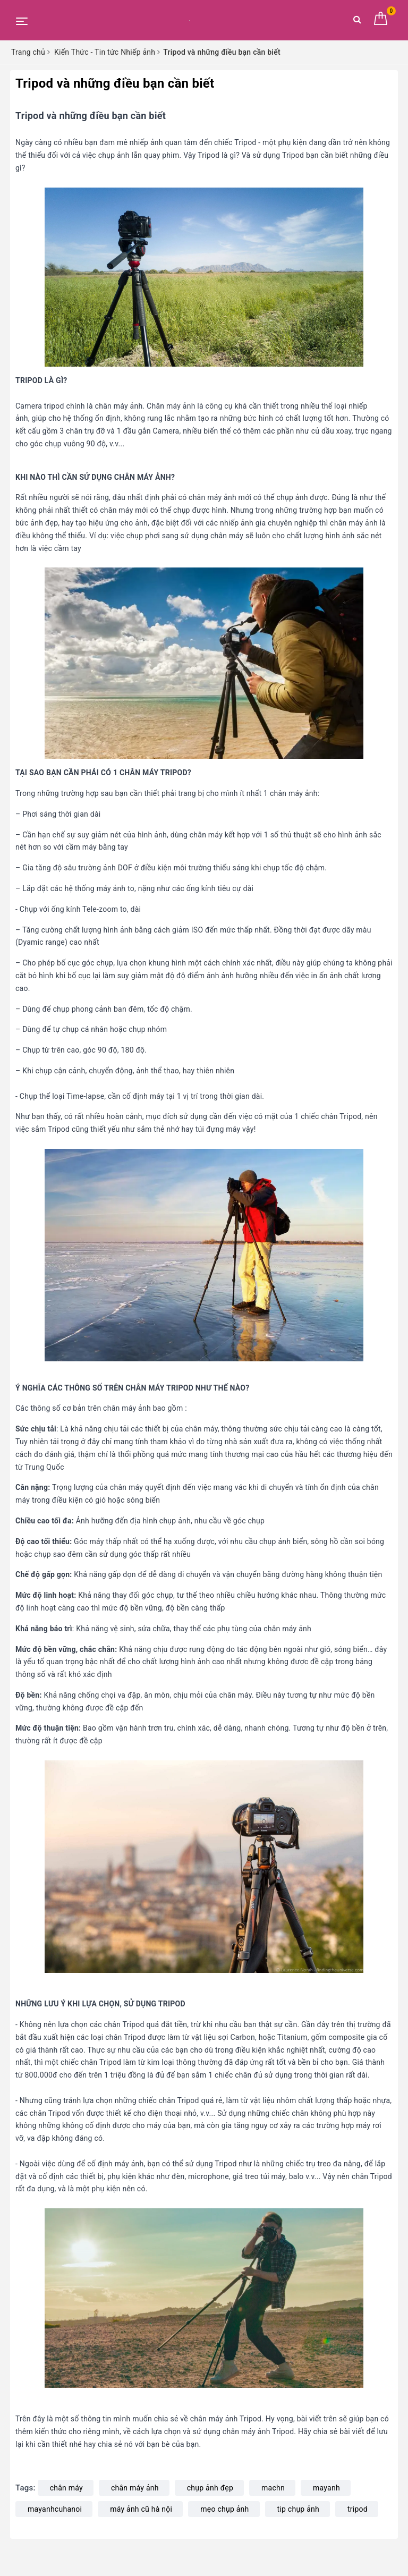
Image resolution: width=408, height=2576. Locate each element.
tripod (357, 2509)
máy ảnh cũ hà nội (141, 2509)
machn (273, 2488)
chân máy (66, 2488)
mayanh (326, 2488)
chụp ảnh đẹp (210, 2488)
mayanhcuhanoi (55, 2509)
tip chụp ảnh (298, 2509)
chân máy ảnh (135, 2488)
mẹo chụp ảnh (224, 2509)
